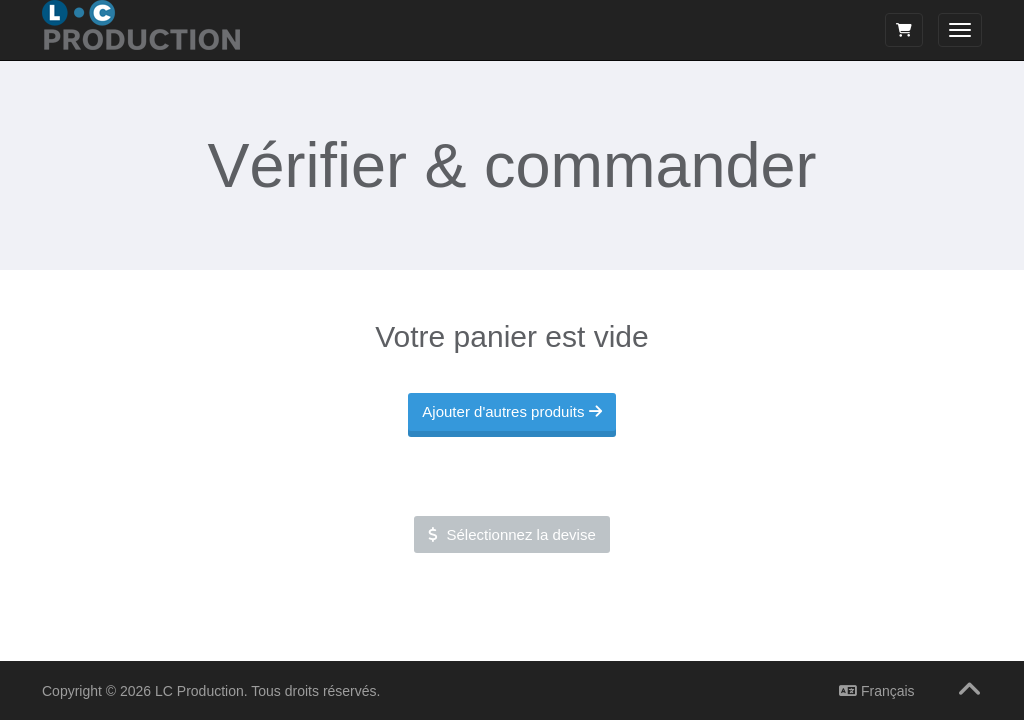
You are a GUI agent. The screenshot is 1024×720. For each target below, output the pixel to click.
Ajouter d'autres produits (511, 410)
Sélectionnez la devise (512, 533)
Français (877, 691)
